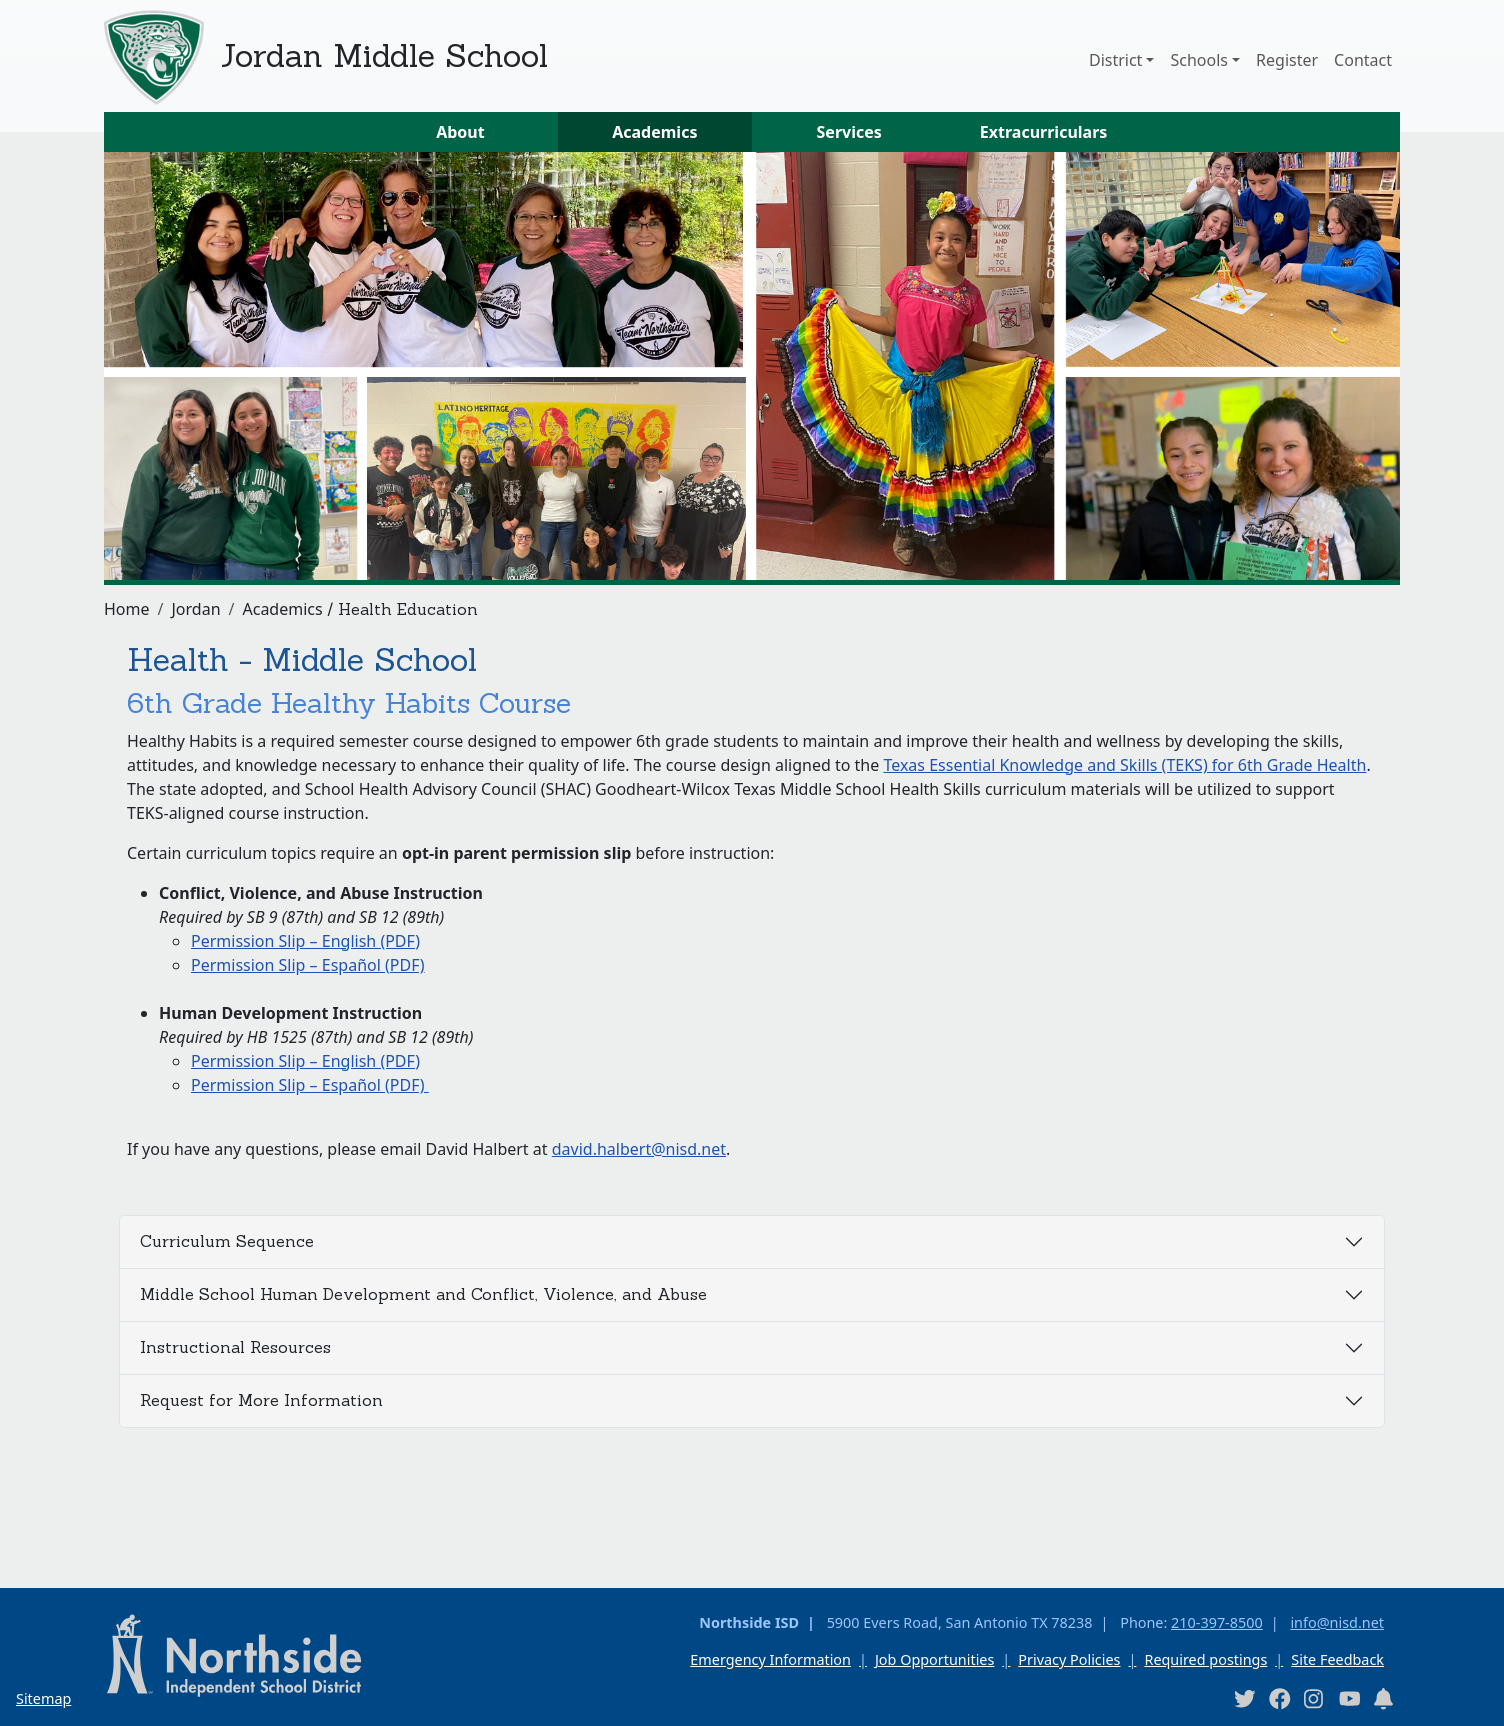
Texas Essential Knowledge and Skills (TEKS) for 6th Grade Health (1124, 765)
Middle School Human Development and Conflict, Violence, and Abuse (423, 1294)
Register (1287, 60)
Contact (1363, 60)
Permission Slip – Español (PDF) (308, 965)
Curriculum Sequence (227, 1241)
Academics (654, 132)
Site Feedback (1337, 1659)
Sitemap (43, 1698)
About (460, 132)
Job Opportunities (934, 1659)
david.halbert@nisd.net (639, 1149)
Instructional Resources (235, 1347)
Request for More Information (261, 1400)
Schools (1199, 60)
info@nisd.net (1337, 1622)
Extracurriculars (1044, 132)
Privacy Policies (1069, 1659)
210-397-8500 (1217, 1622)
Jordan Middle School (384, 55)
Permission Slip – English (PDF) (305, 941)
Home (127, 609)
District (1115, 60)
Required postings (1205, 1659)
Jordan (195, 609)
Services (849, 132)
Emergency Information (770, 1659)
